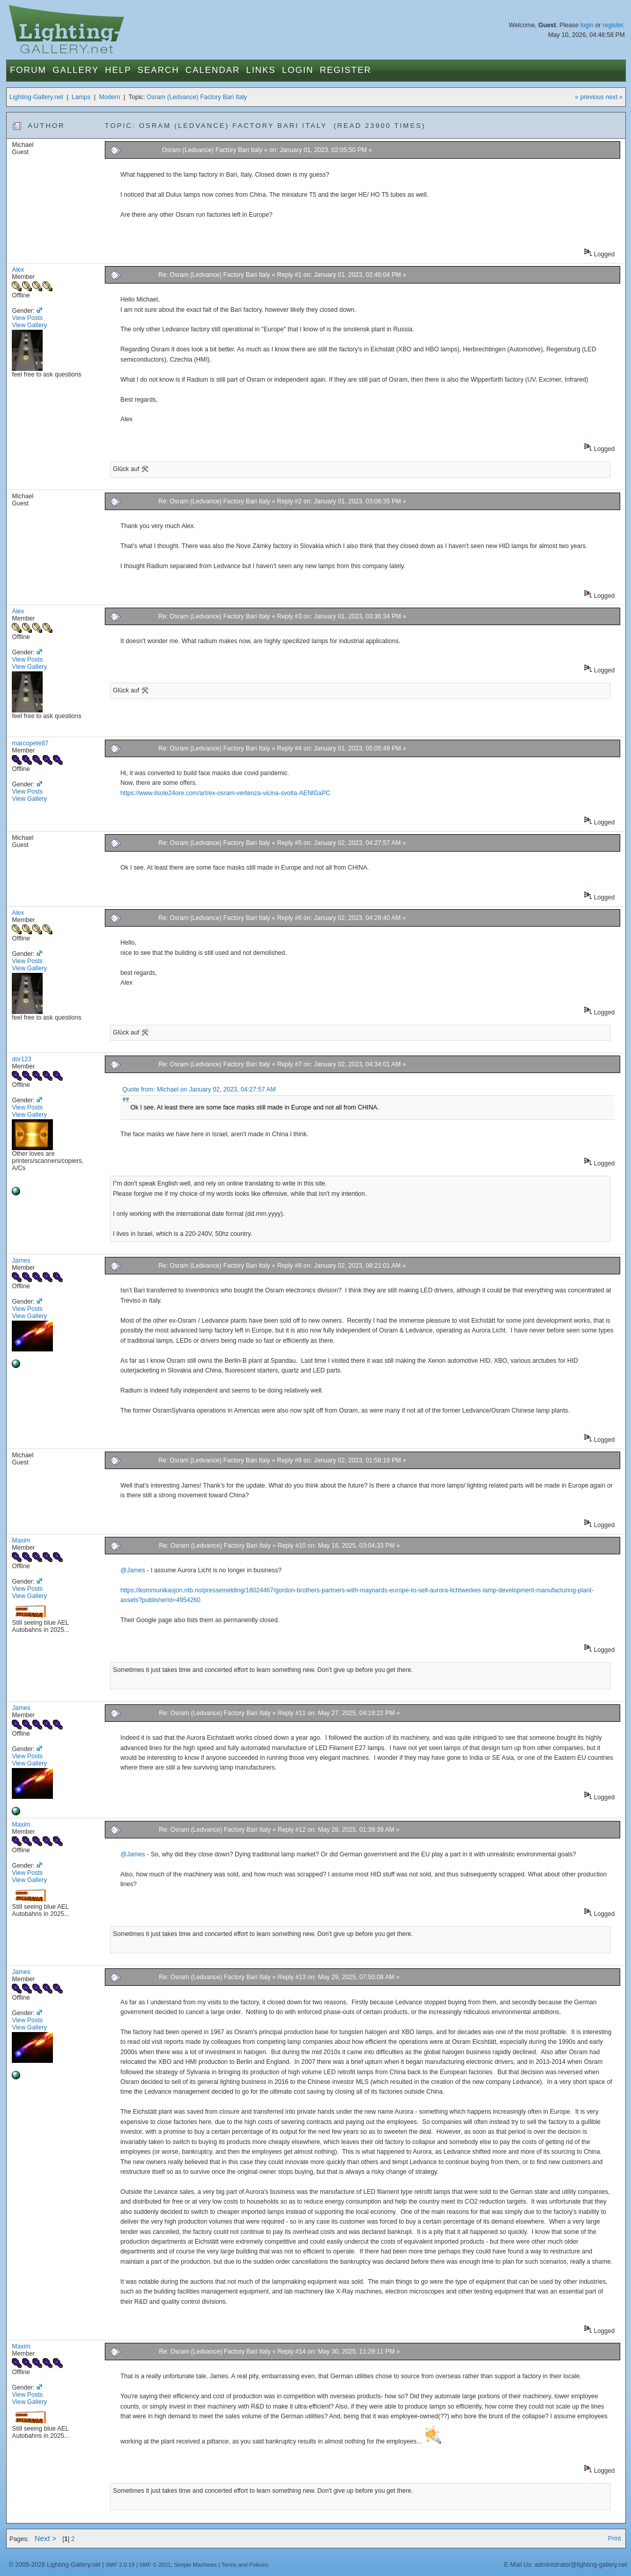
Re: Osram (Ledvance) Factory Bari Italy (214, 274)
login (586, 25)
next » (614, 97)
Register (346, 70)
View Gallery (29, 325)
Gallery (75, 70)
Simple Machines (195, 2565)
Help (118, 70)
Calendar (212, 70)
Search (158, 70)
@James (132, 1570)
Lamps (80, 97)
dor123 (21, 1059)
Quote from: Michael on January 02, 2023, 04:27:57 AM (199, 1089)
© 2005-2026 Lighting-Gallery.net (54, 2564)
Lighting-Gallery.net (36, 97)
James (21, 1260)
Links (261, 70)
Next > (45, 2538)
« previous (589, 97)
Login (297, 70)
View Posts (27, 318)
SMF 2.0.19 (120, 2565)
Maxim (21, 1540)
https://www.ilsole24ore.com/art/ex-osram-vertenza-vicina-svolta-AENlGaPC (225, 793)
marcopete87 (30, 743)
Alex (18, 269)
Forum (28, 70)
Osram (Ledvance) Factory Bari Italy (196, 97)
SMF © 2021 (155, 2565)
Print (614, 2538)
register (613, 25)
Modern (109, 97)
